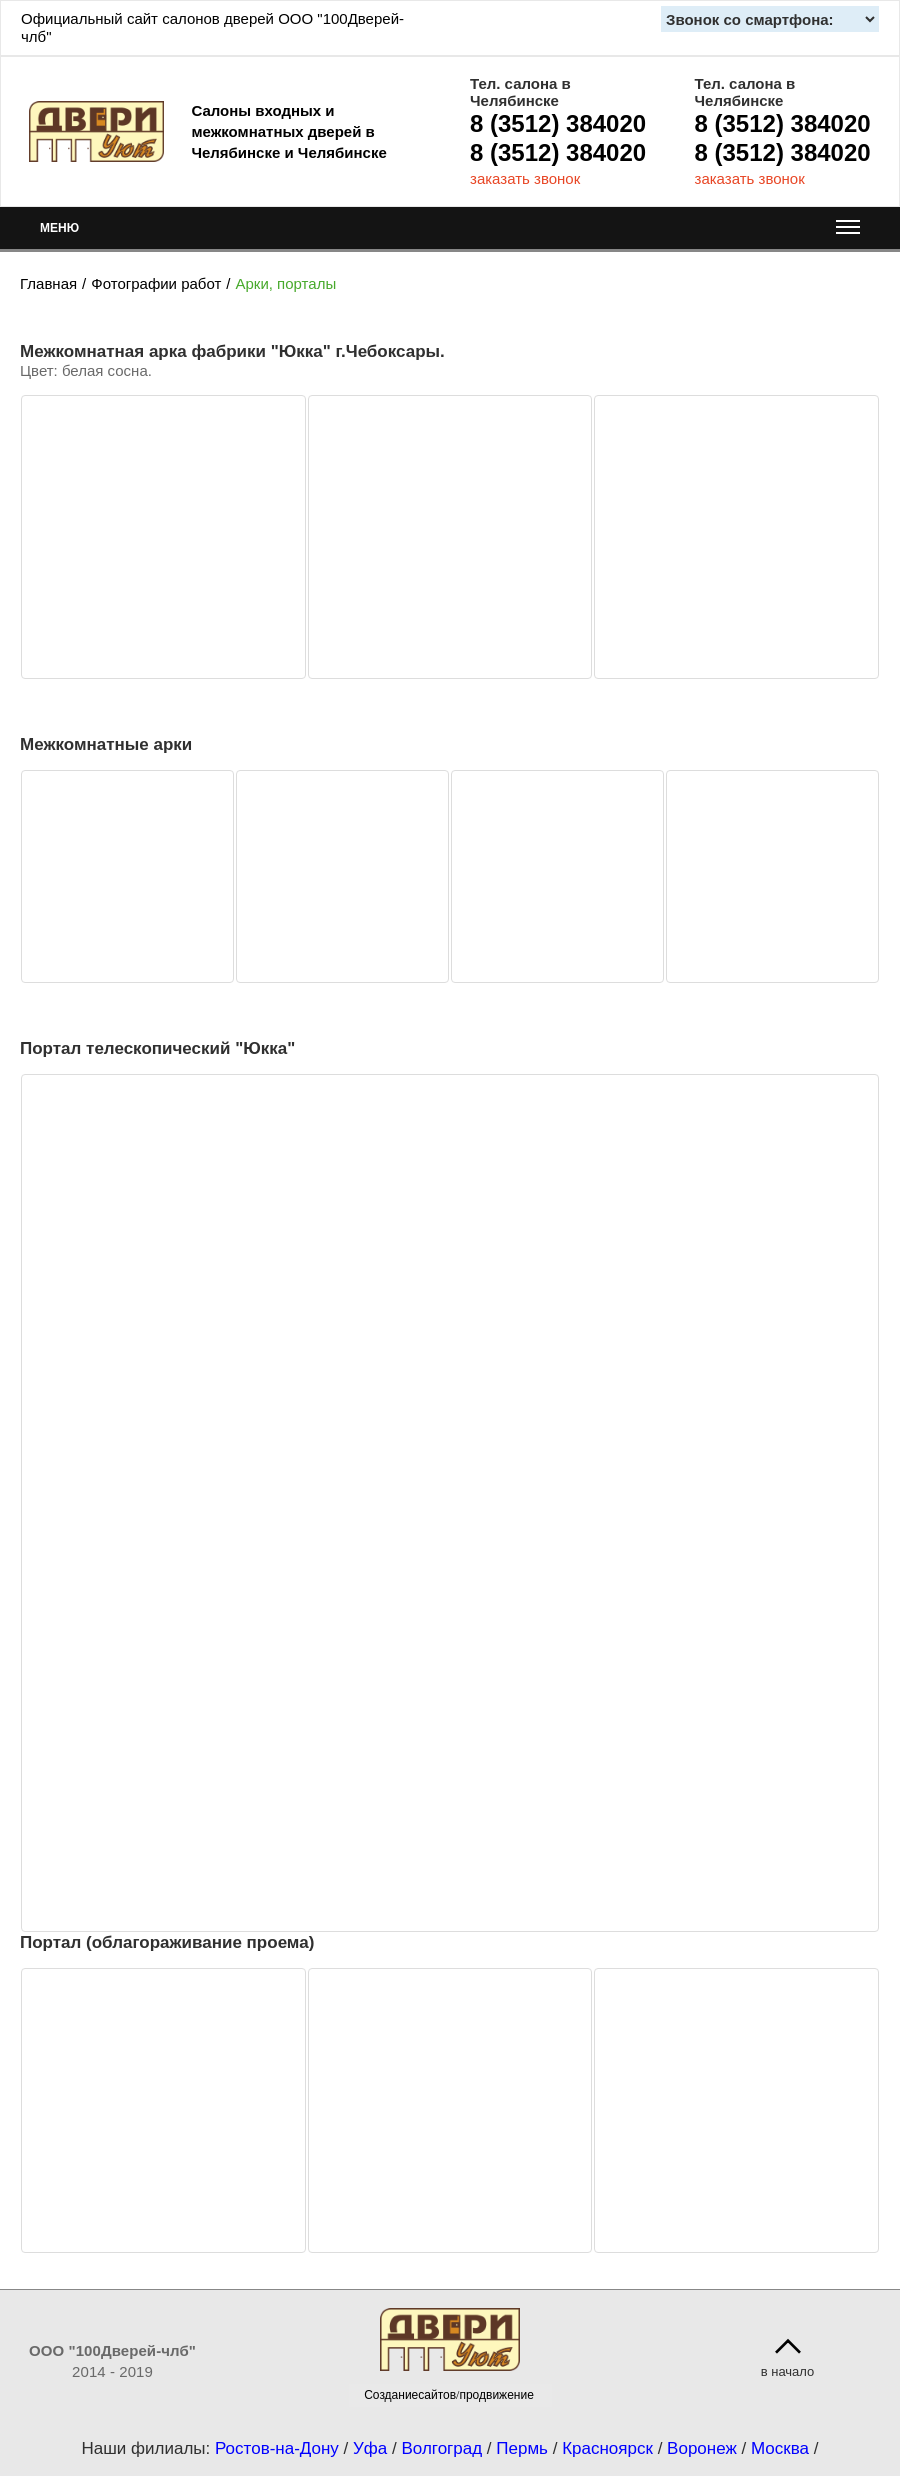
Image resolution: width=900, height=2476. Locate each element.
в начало (788, 2371)
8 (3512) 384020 (558, 123)
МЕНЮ (450, 232)
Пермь (522, 2448)
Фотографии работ (156, 283)
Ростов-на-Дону (277, 2448)
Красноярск (607, 2448)
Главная (48, 283)
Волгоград (441, 2448)
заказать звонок (525, 178)
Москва (780, 2448)
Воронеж (702, 2448)
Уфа (370, 2448)
